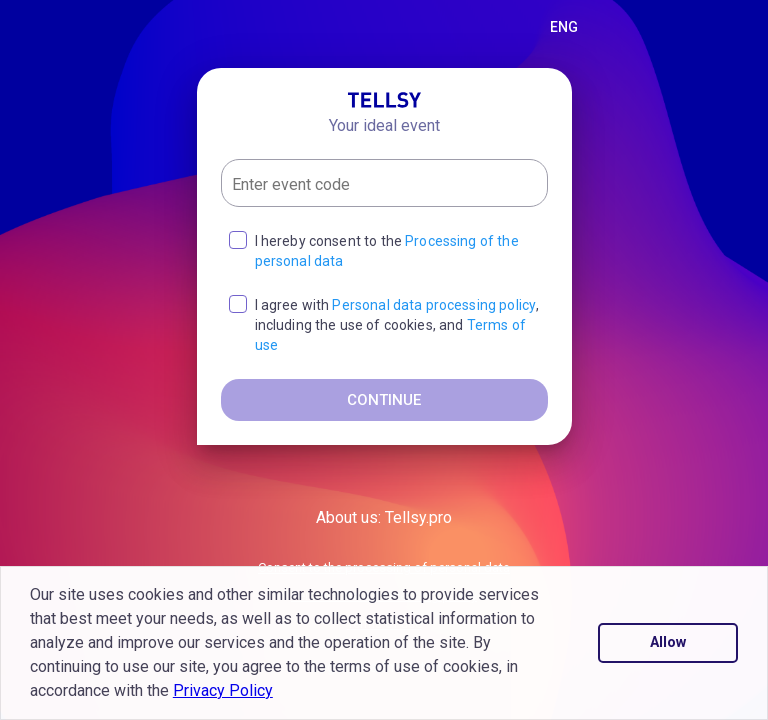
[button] (280, 693)
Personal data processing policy (434, 305)
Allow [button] (668, 642)
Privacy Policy (223, 690)
